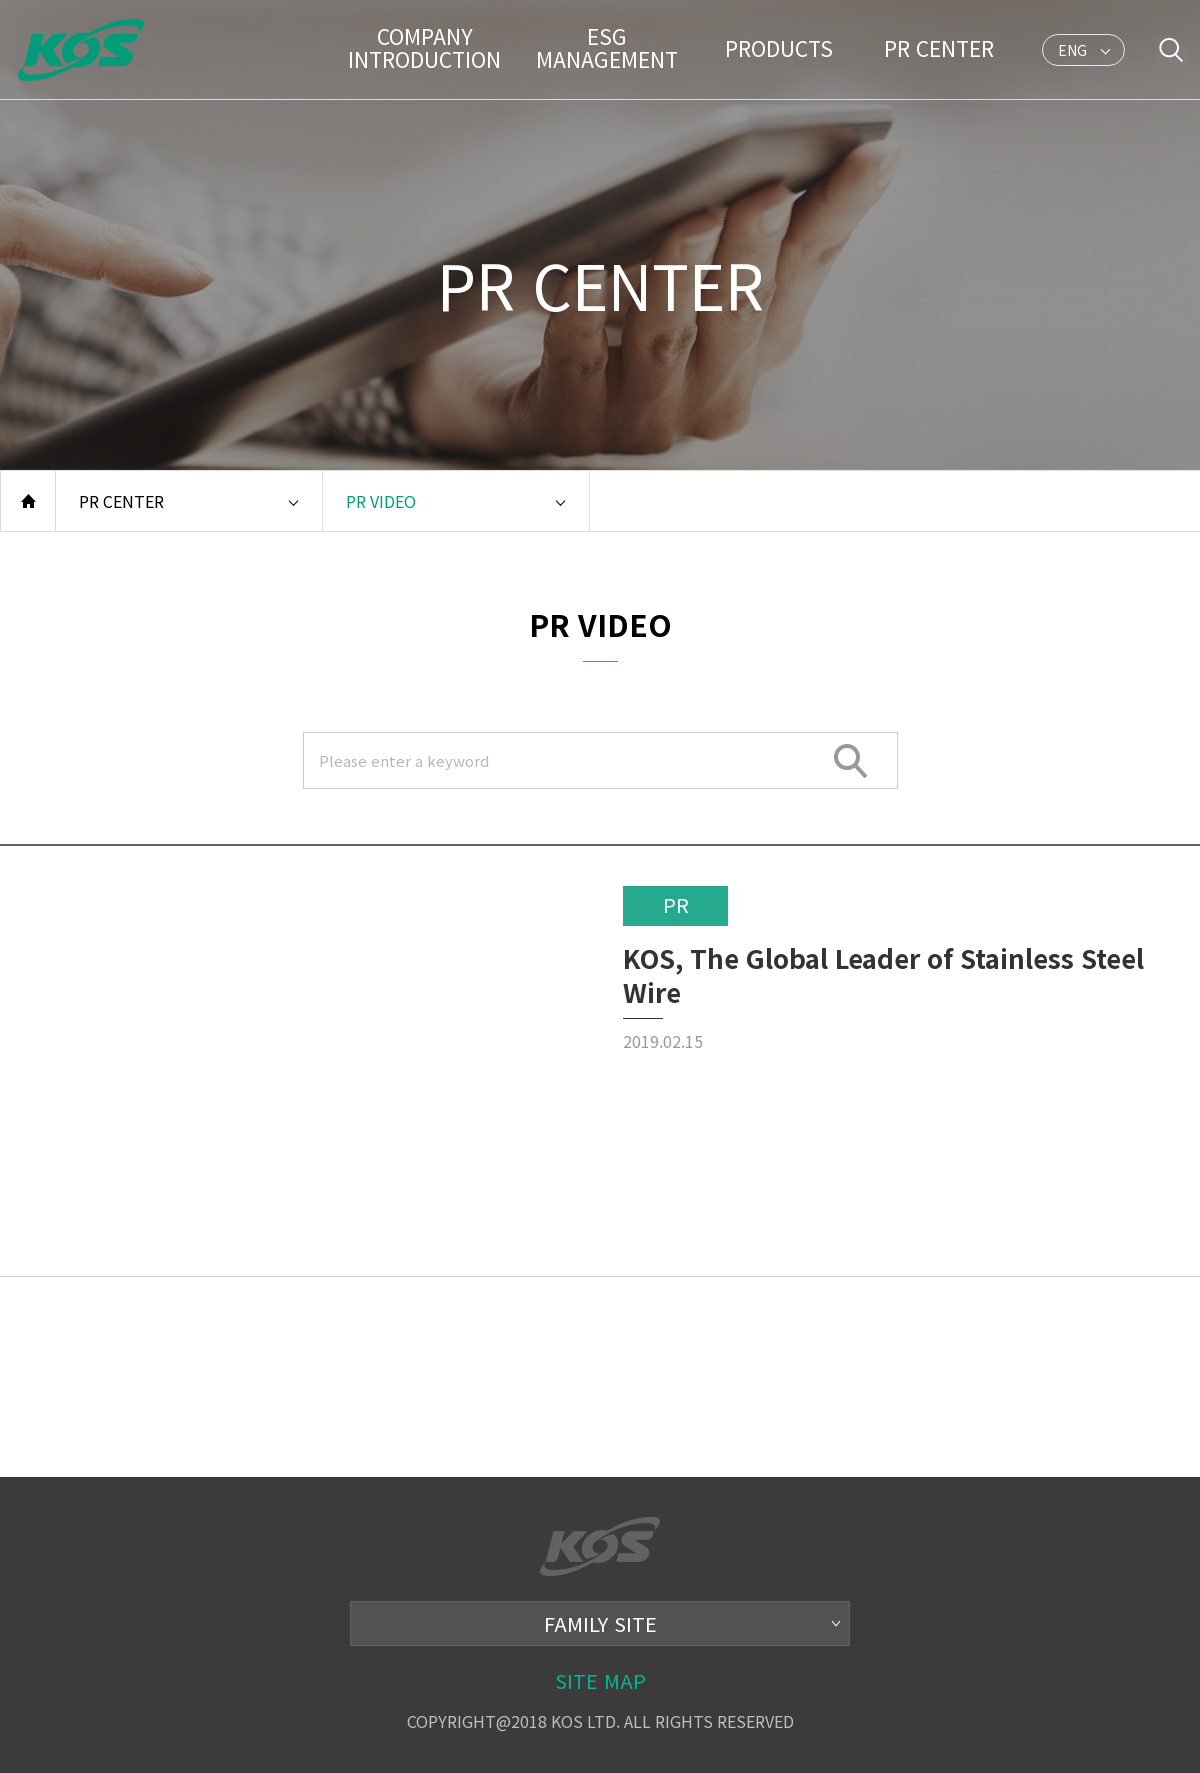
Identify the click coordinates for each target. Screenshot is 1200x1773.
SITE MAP (600, 1680)
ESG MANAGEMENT (607, 47)
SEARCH (851, 760)
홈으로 (28, 501)
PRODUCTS (779, 48)
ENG (1073, 53)
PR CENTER (939, 48)
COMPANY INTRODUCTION (424, 47)
